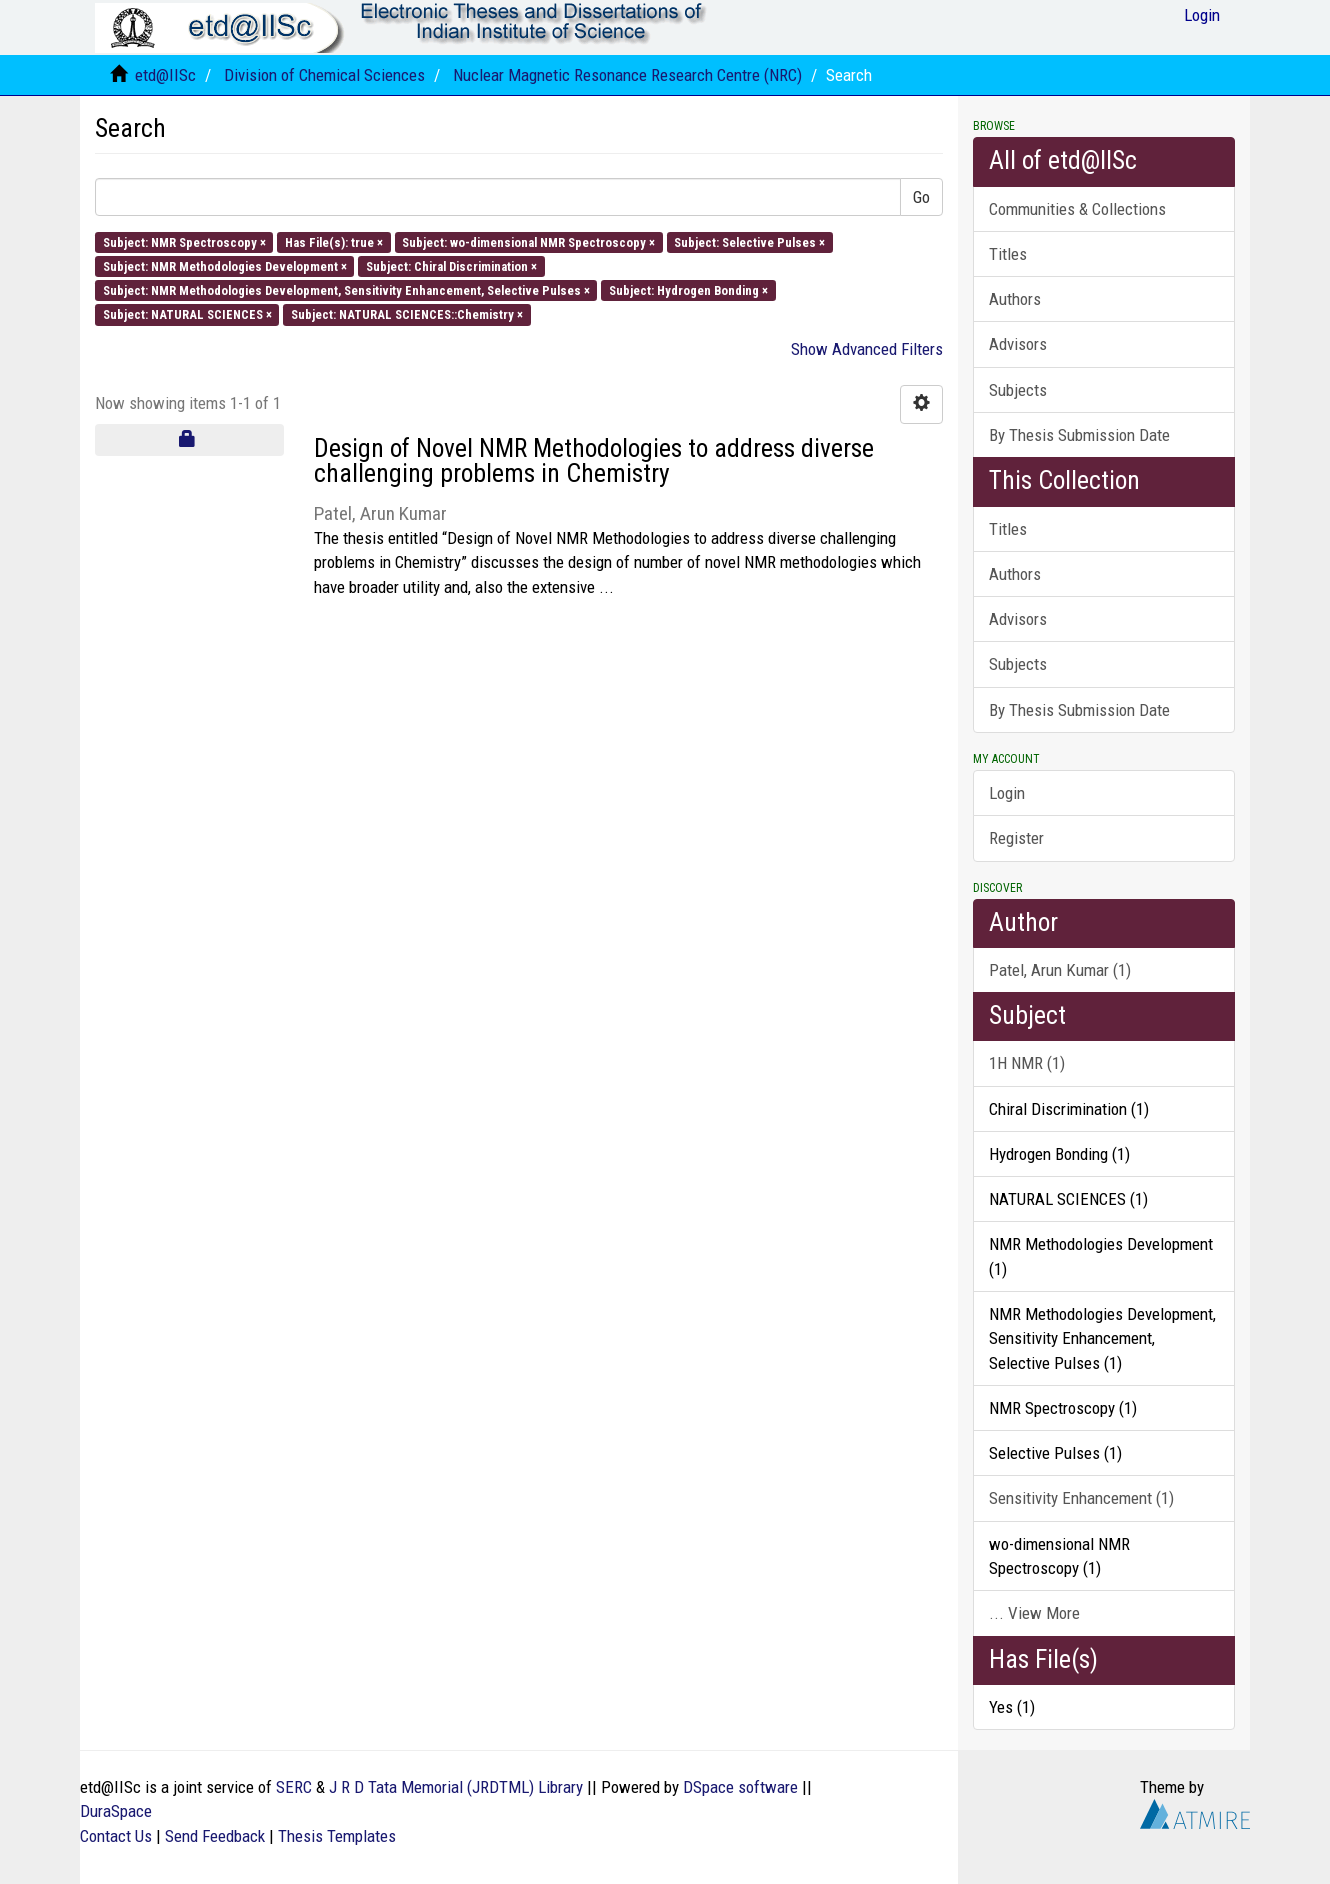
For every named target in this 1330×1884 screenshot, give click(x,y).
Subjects (1018, 390)
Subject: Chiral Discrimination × (451, 265)
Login (1007, 793)
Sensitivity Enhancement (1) (1081, 1498)
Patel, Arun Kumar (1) (1060, 970)
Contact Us (116, 1836)
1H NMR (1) (1027, 1063)
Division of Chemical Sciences (324, 75)
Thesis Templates (337, 1836)
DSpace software (740, 1787)
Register (1016, 838)
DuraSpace (116, 1811)
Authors (1015, 299)
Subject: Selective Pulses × (749, 241)
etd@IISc (165, 75)
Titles (1008, 254)
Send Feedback (215, 1836)
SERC (294, 1787)
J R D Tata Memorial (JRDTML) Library (456, 1787)
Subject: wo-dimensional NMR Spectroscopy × (528, 241)
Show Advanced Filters (867, 349)
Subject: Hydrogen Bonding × (688, 290)
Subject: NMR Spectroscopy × (184, 241)
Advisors (1018, 344)
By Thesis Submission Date (1079, 435)
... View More (1034, 1613)
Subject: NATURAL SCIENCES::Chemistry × (407, 314)
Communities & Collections (1077, 209)
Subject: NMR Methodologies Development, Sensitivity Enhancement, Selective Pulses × (346, 290)
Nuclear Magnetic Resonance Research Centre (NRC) (627, 75)
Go (921, 197)
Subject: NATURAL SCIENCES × (187, 314)
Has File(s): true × (334, 241)
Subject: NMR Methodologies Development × (225, 265)
